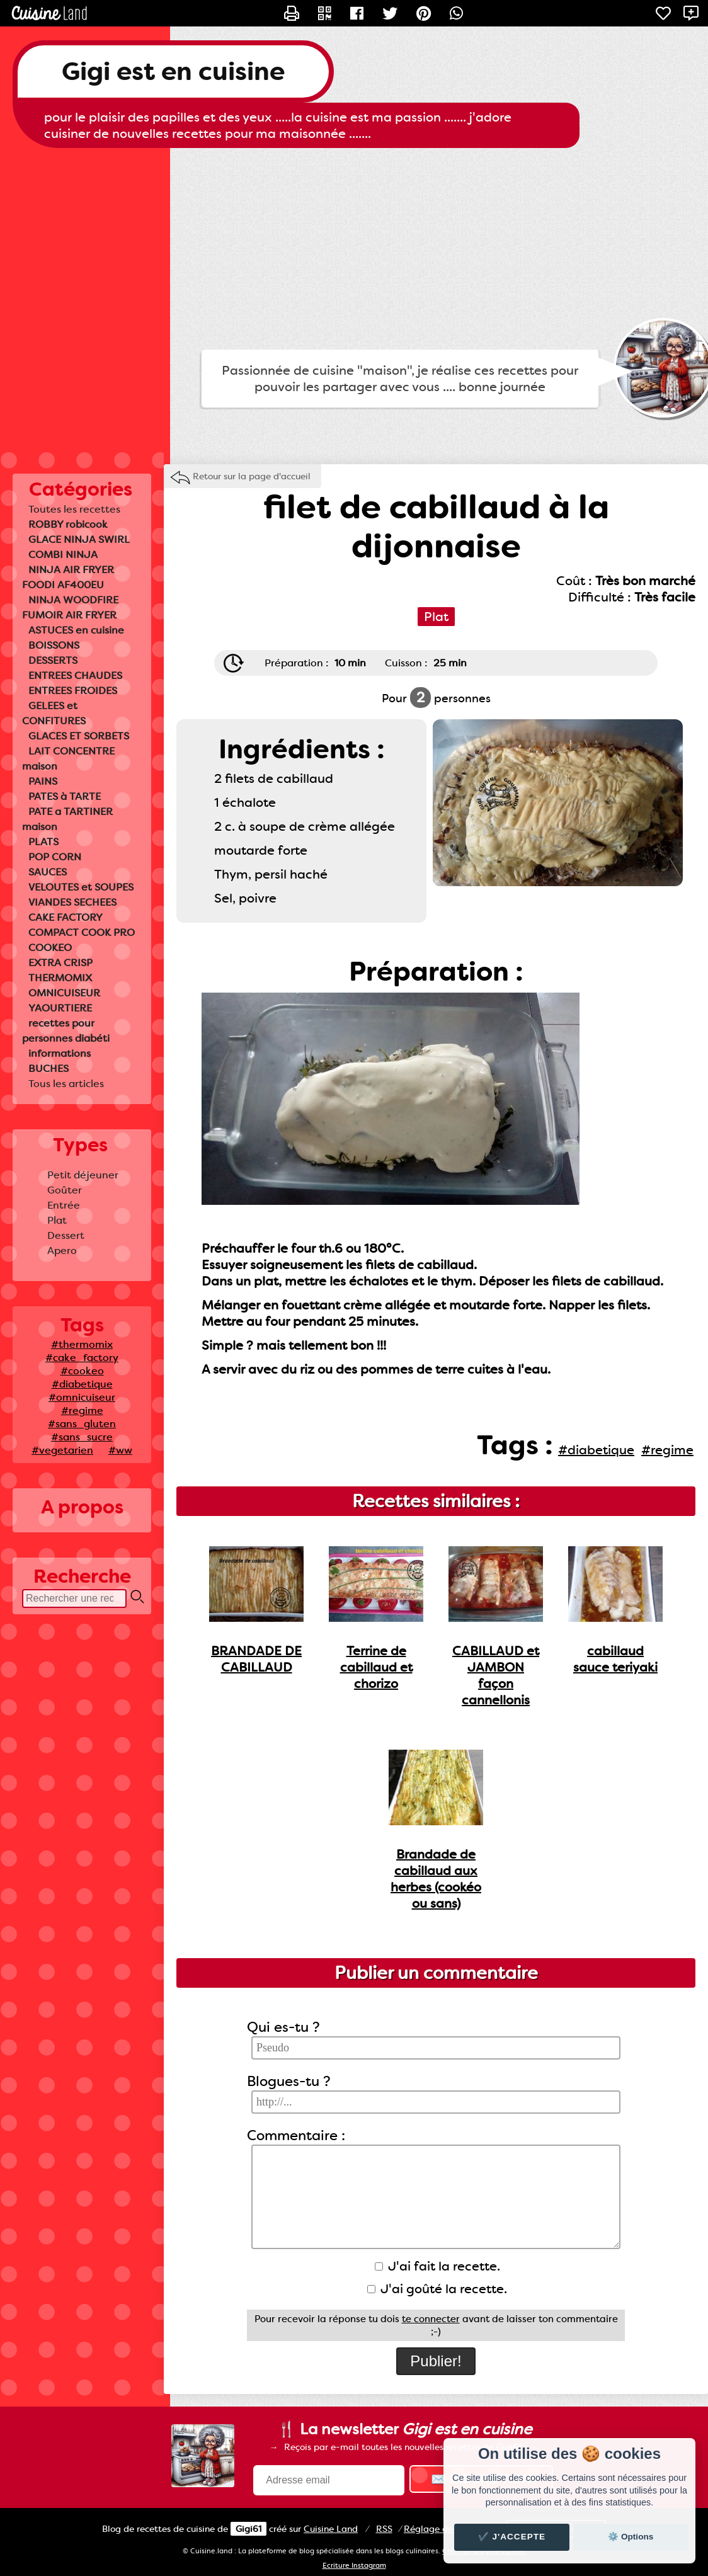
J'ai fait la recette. (437, 2266)
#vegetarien (62, 1450)
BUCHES (48, 1068)
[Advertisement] (354, 249)
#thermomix (82, 1344)
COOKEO (50, 947)
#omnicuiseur (82, 1397)
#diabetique (82, 1384)
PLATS (43, 841)
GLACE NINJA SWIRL (79, 539)
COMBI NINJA (63, 554)
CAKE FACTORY (65, 917)
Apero (62, 1250)
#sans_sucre (82, 1437)
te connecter (431, 2319)
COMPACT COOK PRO (81, 932)
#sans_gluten (82, 1423)
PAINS (42, 781)
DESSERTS (52, 660)
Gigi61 (248, 2528)
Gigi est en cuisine (173, 71)
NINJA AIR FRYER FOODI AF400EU (68, 577)
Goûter (64, 1190)
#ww (120, 1450)
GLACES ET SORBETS (78, 736)
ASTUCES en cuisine (76, 630)
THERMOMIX (60, 977)
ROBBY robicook (68, 524)
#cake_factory (81, 1357)
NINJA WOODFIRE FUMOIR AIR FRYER (70, 607)
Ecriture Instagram (354, 2566)
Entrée (63, 1205)
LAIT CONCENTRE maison (68, 758)
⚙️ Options (630, 2536)
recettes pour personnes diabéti (66, 1031)
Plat (57, 1220)
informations (59, 1053)
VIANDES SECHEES (72, 902)
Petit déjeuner (82, 1175)
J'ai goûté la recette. (437, 2289)
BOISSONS (53, 645)
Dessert (65, 1235)
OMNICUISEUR (64, 993)
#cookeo (82, 1370)
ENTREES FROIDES (72, 690)
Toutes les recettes (74, 509)
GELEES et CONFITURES (54, 713)
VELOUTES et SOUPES (81, 887)
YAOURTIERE (60, 1008)
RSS (384, 2528)
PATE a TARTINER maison (67, 819)
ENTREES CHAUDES (75, 675)
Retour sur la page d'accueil (252, 476)
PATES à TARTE (64, 796)
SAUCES (47, 872)
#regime (82, 1410)
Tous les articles (66, 1083)
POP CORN (54, 856)
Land (331, 2528)
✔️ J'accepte (512, 2536)
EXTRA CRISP (60, 962)
